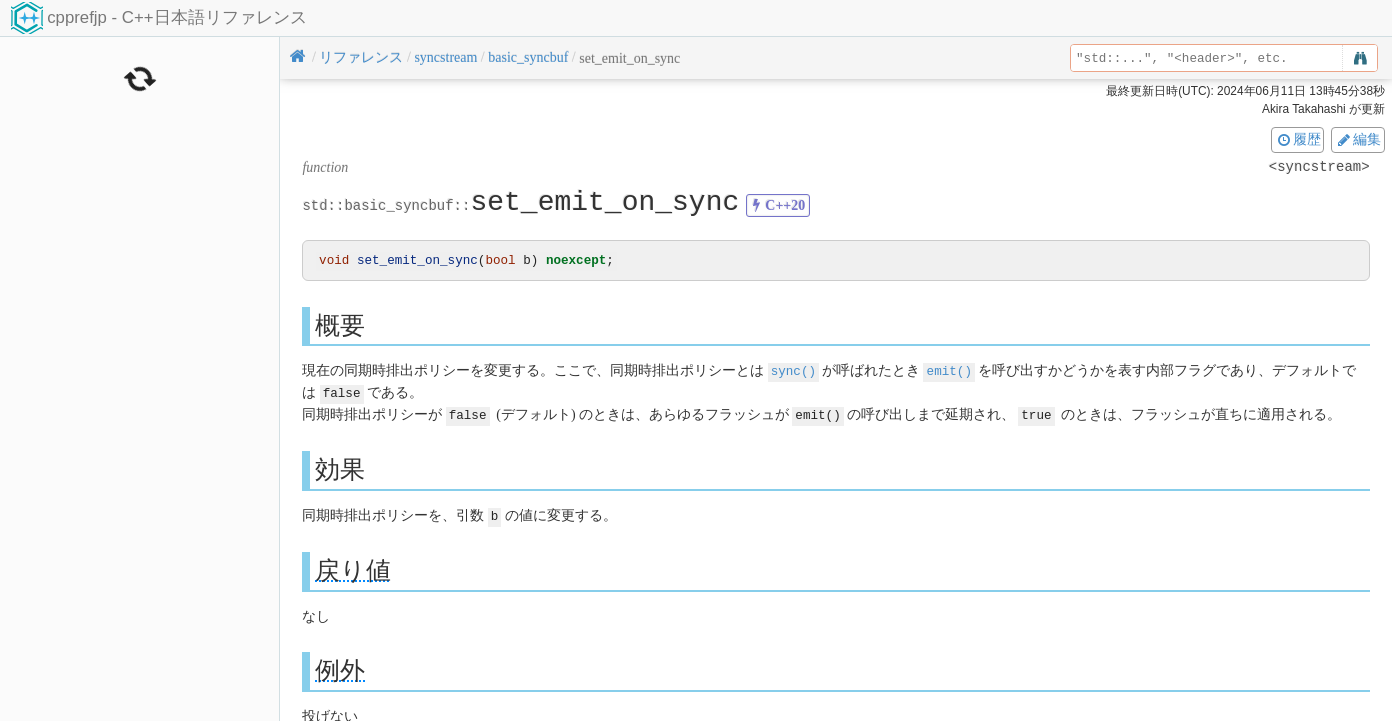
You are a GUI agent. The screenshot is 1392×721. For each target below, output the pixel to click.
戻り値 (353, 568)
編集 (1358, 139)
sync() (793, 371)
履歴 (1298, 139)
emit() (949, 371)
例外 (340, 668)
